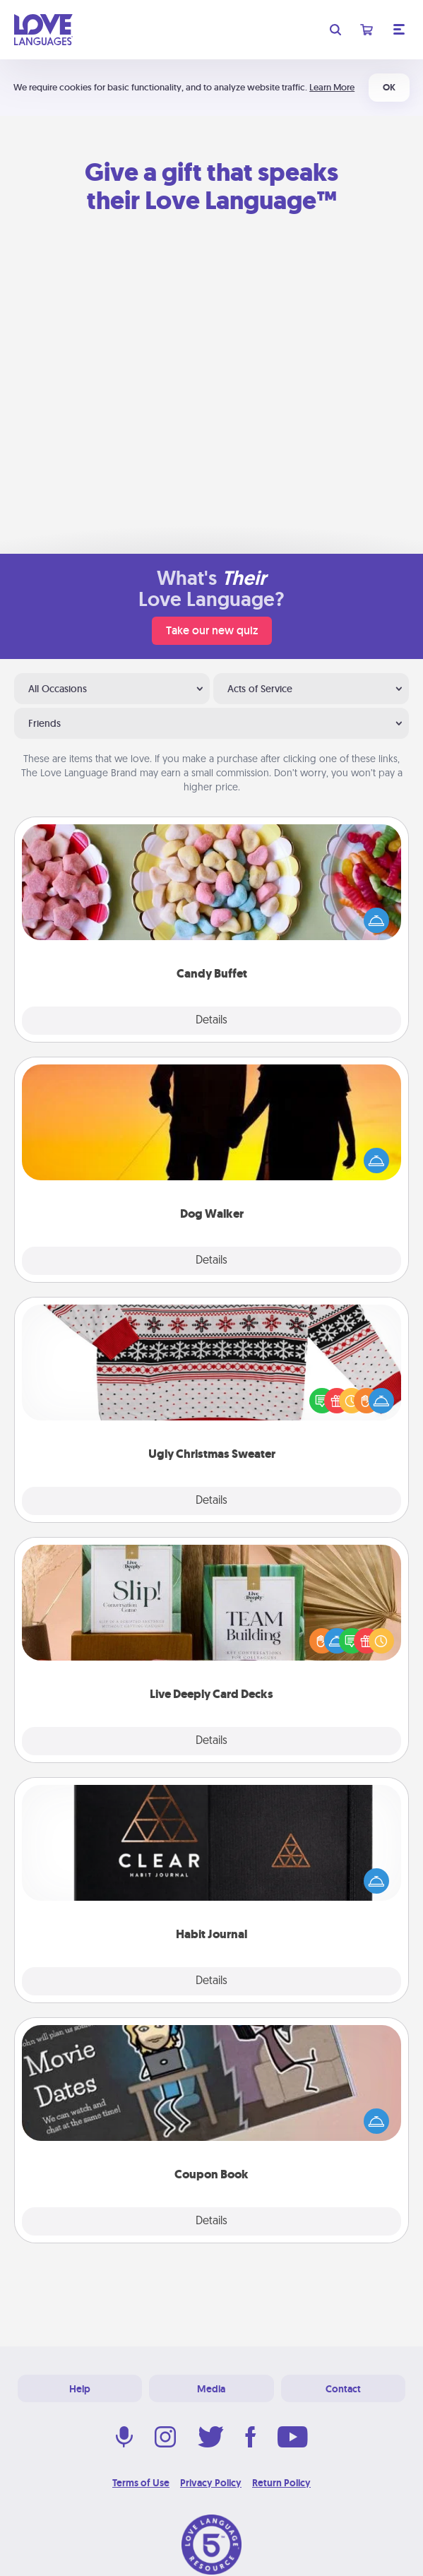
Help (79, 2388)
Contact (343, 2388)
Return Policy (281, 2482)
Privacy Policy (211, 2482)
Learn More (332, 87)
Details (211, 1020)
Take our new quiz (212, 630)
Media (211, 2388)
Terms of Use (140, 2482)
